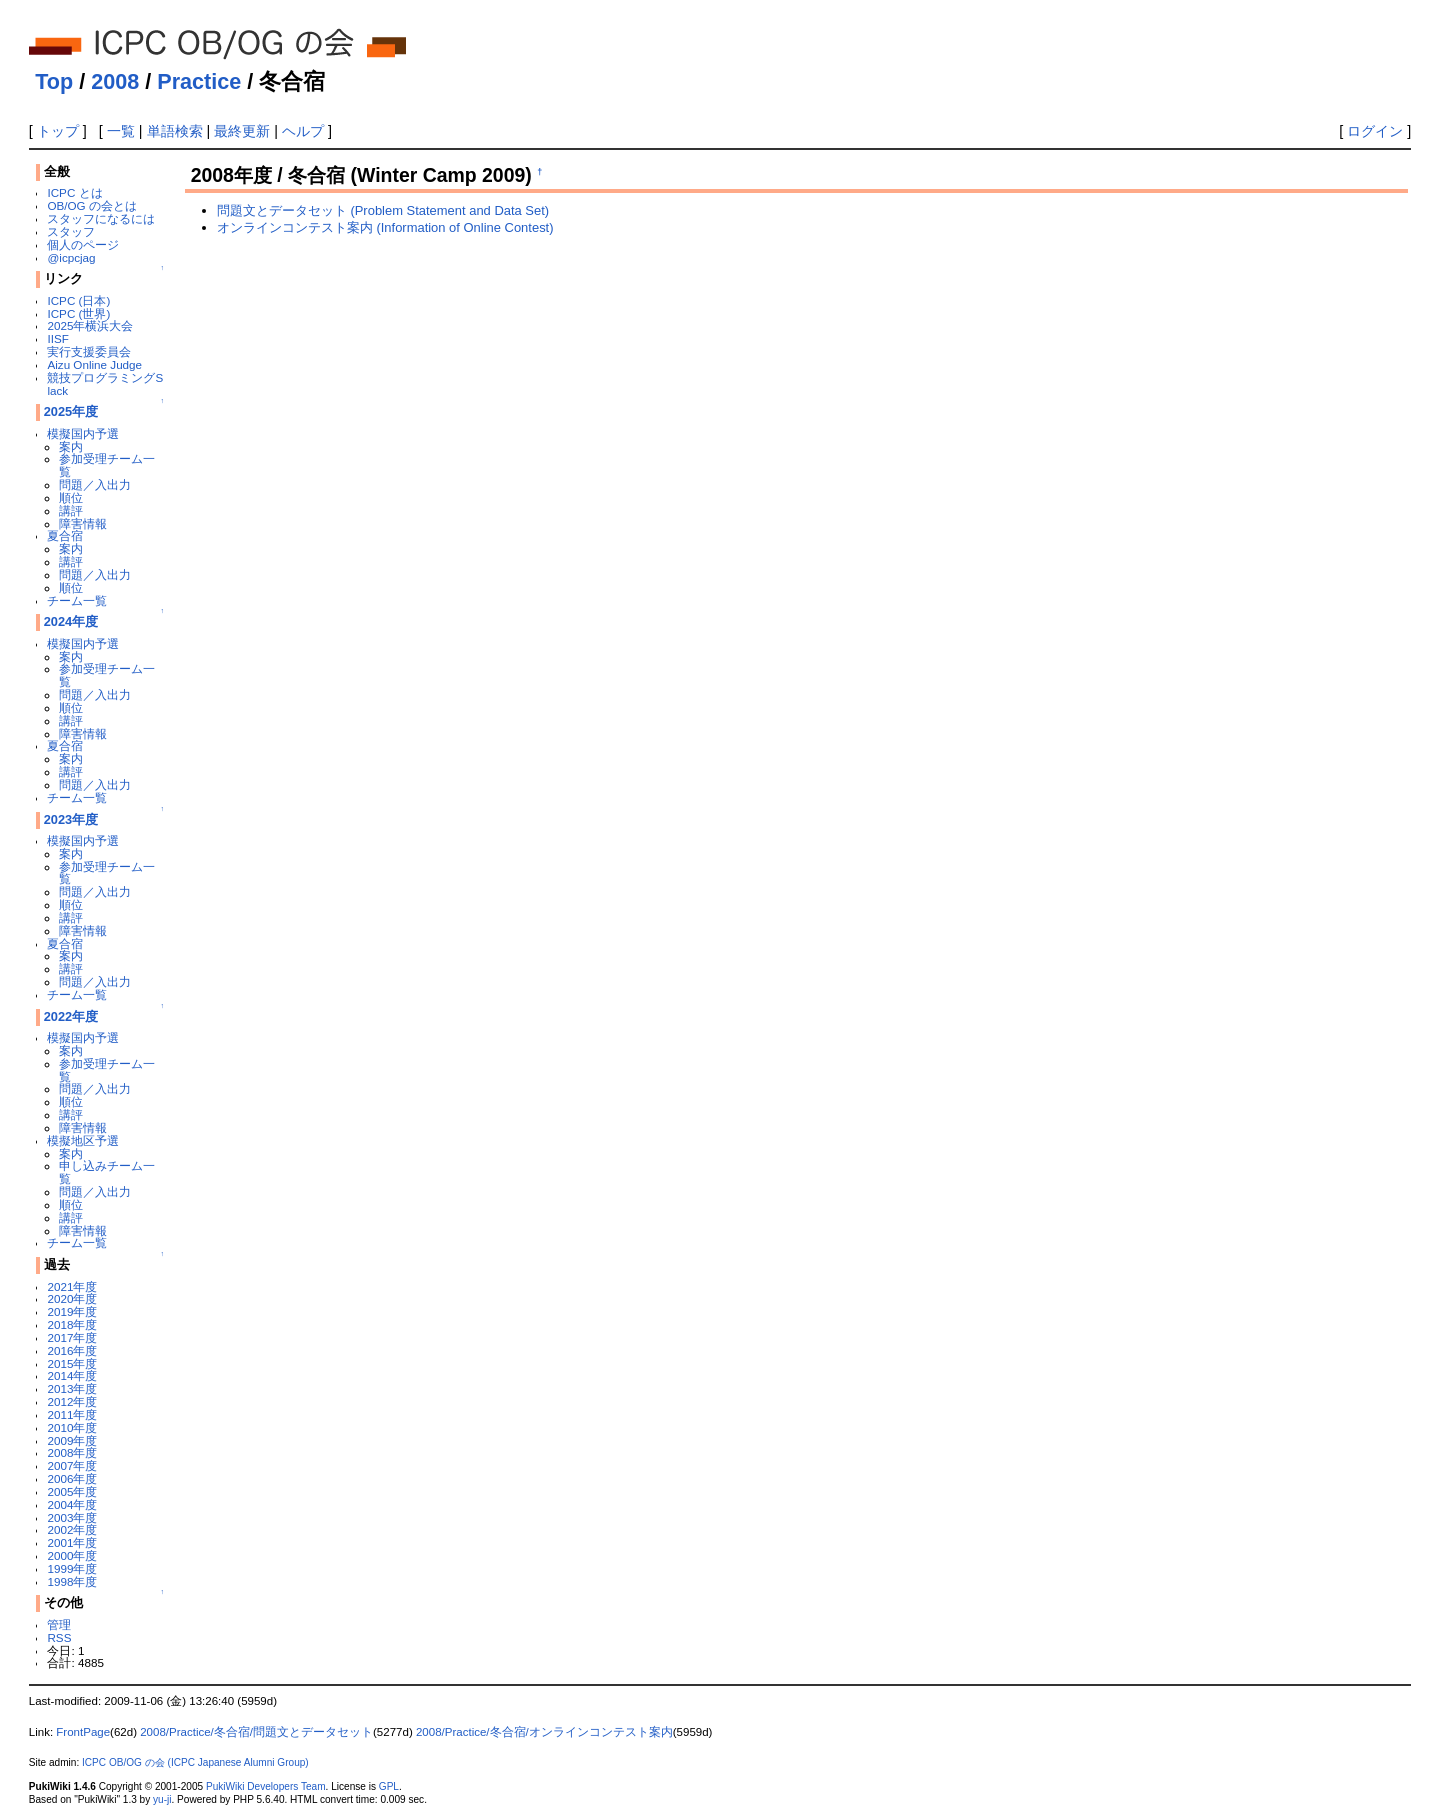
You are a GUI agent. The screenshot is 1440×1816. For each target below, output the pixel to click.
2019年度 (72, 1311)
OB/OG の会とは (91, 205)
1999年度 (72, 1568)
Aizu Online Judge (94, 364)
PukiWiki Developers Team (266, 1786)
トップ (58, 131)
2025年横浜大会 (90, 325)
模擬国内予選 (83, 433)
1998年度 (72, 1581)
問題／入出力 (95, 484)
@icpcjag (71, 257)
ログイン (1375, 131)
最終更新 (242, 131)
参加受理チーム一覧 (107, 465)
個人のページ (83, 244)
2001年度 (72, 1542)
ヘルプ (303, 131)
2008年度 (72, 1452)
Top (54, 81)
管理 (59, 1624)
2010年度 (72, 1427)
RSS (59, 1637)
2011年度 (72, 1414)
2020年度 (72, 1298)
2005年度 (72, 1491)
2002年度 (72, 1529)
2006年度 (72, 1478)
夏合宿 (65, 535)
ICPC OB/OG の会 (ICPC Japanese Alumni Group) (195, 1762)
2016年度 (72, 1350)
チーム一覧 (77, 600)
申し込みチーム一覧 (107, 1172)
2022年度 (71, 1016)
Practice (199, 81)
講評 (71, 510)
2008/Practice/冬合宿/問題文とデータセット (256, 1732)
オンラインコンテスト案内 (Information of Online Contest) (385, 227)
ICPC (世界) (78, 313)
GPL (389, 1786)
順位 (71, 497)
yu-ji (162, 1799)
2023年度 (71, 819)
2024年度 (71, 621)
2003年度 (72, 1517)
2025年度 (71, 411)
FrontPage (83, 1732)
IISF (57, 338)
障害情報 (83, 523)
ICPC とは (74, 192)
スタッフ (71, 231)
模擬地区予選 (83, 1140)
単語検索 (175, 131)
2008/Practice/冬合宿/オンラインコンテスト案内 (544, 1732)
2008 (115, 81)
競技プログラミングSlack (105, 384)
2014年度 (72, 1375)
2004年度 (72, 1504)
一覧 (121, 131)
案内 (71, 446)
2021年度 (72, 1286)
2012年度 (72, 1401)
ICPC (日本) (78, 300)
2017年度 (72, 1337)
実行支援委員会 (89, 351)
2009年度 (72, 1440)
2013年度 (72, 1388)
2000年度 (72, 1555)
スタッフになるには (101, 218)
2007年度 (72, 1465)
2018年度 (72, 1324)
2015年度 (72, 1363)
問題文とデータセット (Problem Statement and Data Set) (383, 210)
